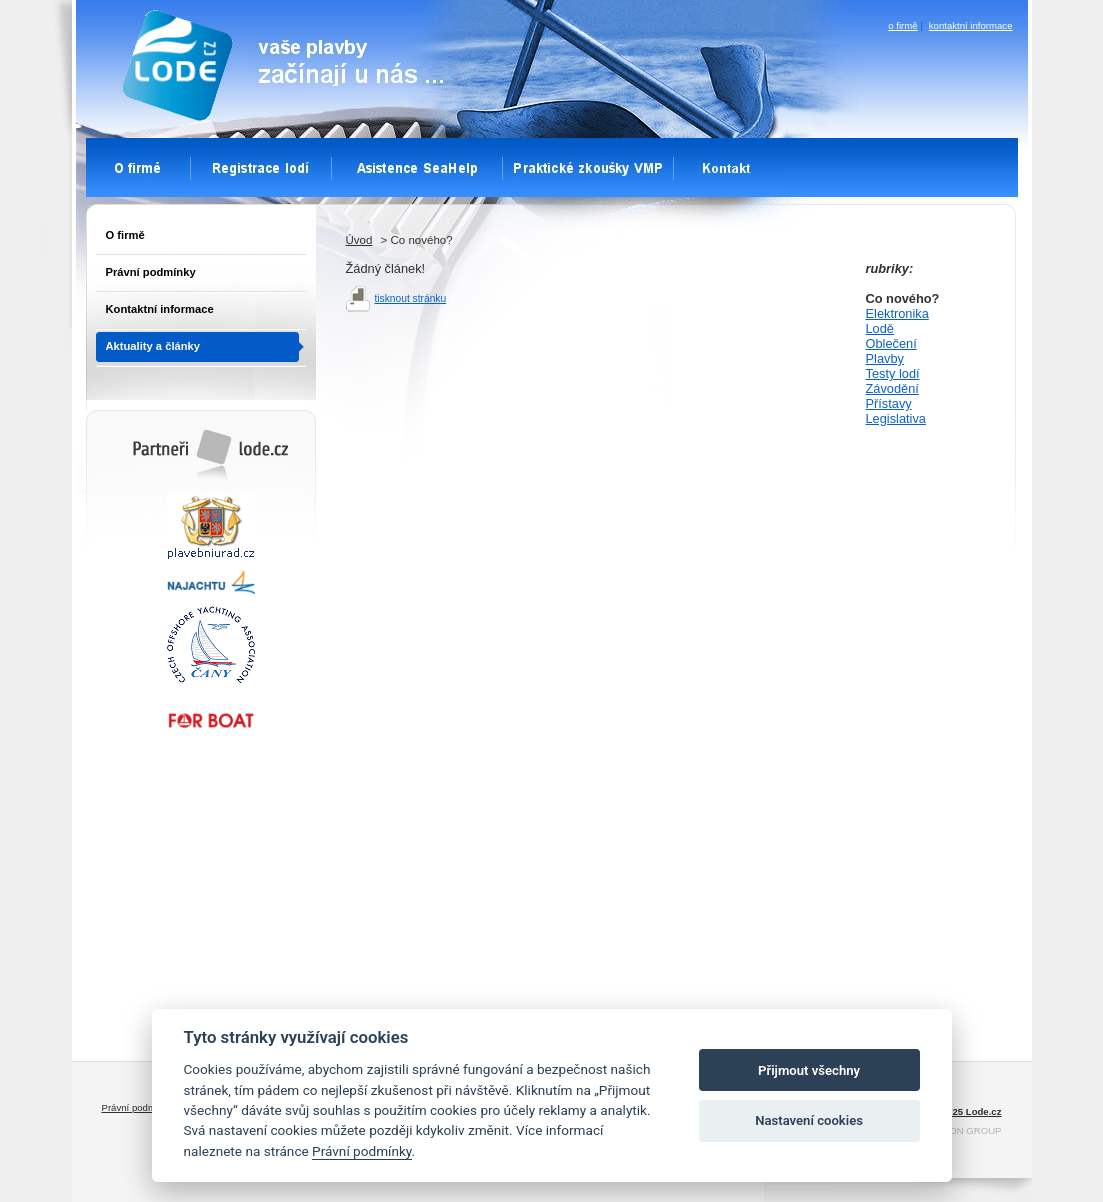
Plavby (885, 358)
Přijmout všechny (809, 1070)
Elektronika (897, 313)
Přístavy (889, 403)
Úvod (359, 240)
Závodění (892, 388)
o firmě (902, 25)
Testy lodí (893, 373)
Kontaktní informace (160, 309)
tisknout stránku (411, 298)
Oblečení (891, 343)
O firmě (125, 235)
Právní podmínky (151, 272)
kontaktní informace (971, 25)
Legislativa (896, 418)
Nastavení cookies (809, 1120)
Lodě (880, 328)
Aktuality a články (153, 346)
